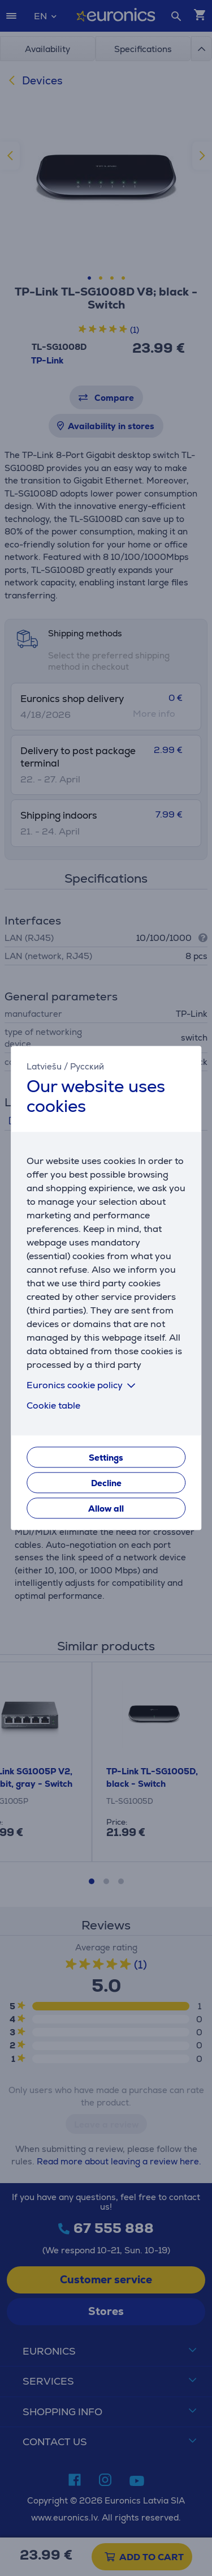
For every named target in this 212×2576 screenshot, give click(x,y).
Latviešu (44, 1066)
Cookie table (53, 1406)
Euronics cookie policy (83, 1386)
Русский (87, 1066)
